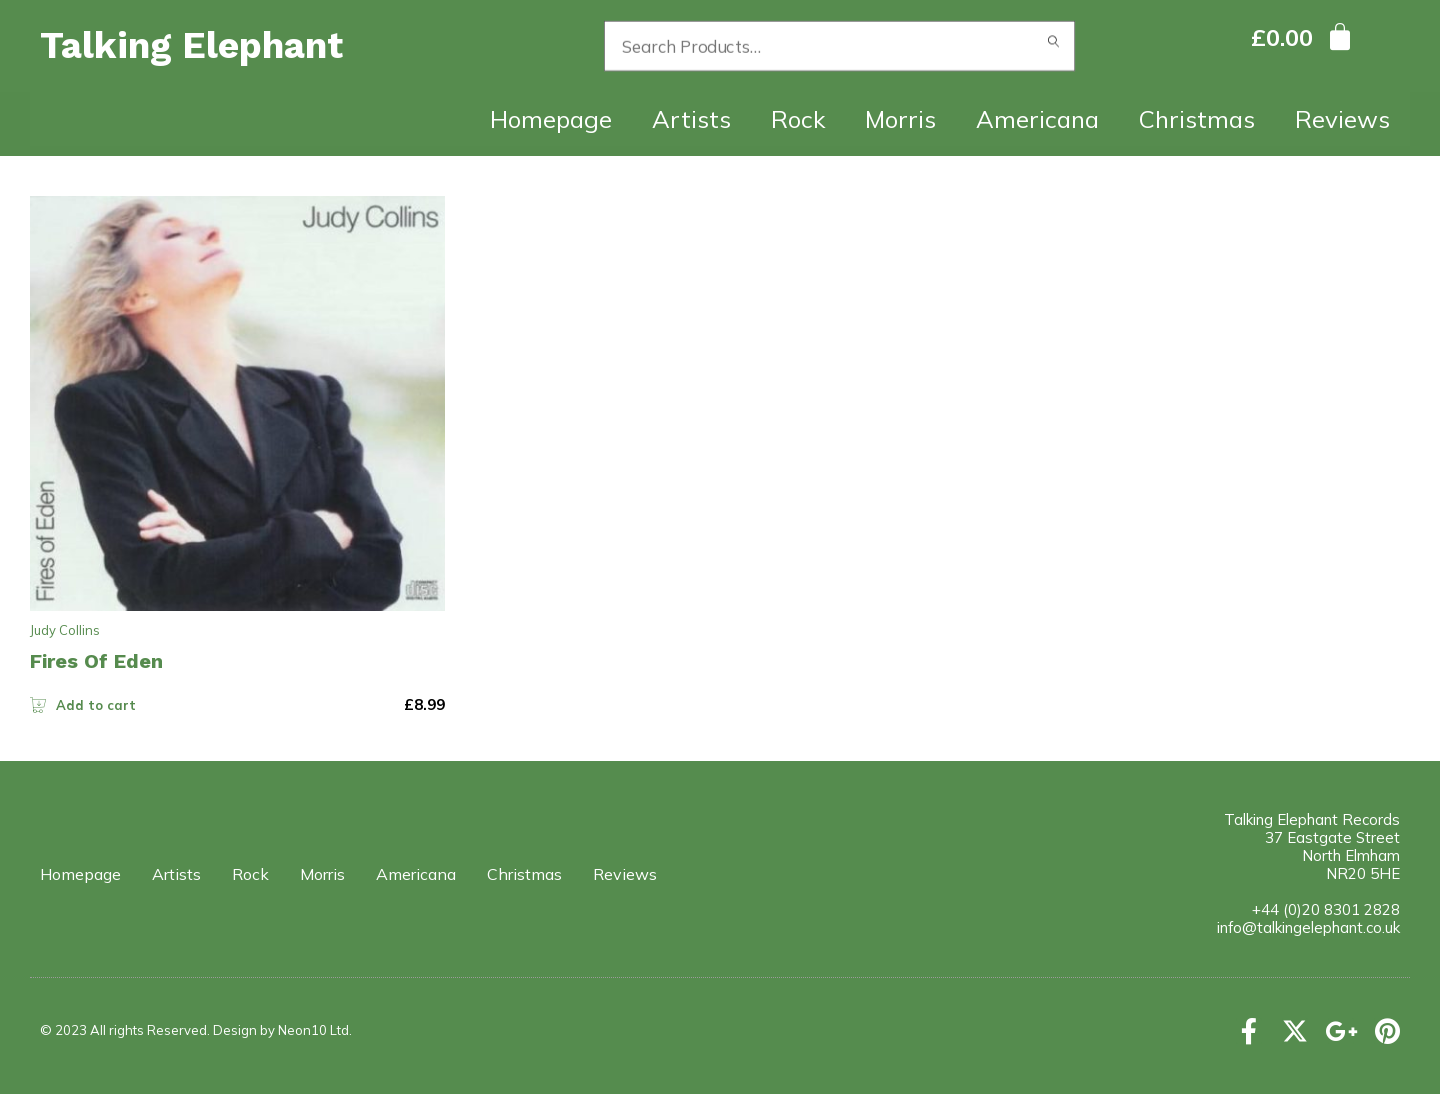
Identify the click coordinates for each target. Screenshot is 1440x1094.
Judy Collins (65, 630)
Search (1054, 46)
